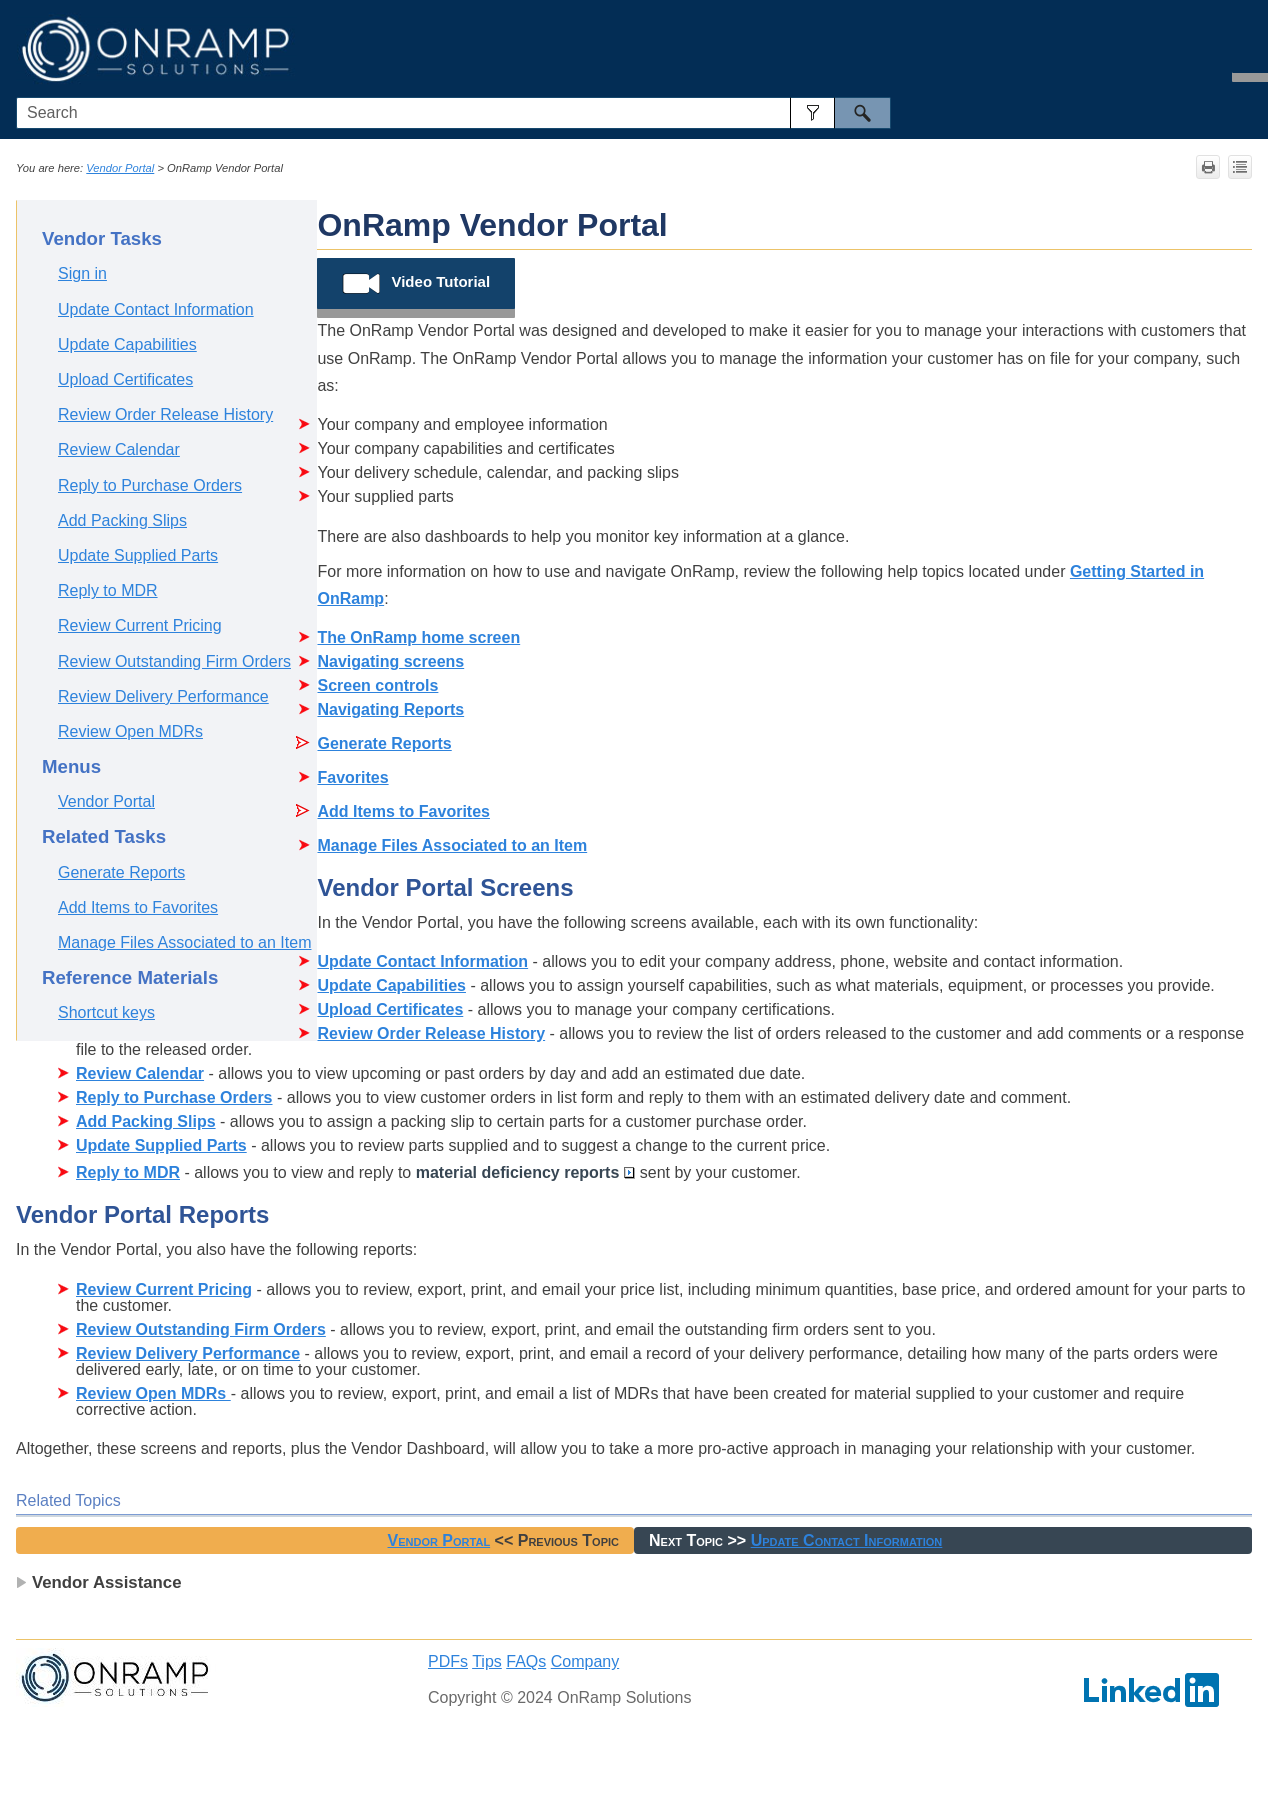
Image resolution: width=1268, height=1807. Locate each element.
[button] (812, 113)
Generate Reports (121, 872)
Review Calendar (119, 449)
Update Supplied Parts (138, 555)
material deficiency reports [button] (526, 1172)
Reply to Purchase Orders (150, 485)
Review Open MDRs (130, 731)
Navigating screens (390, 661)
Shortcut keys (106, 1012)
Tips (487, 1661)
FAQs (526, 1661)
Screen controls (377, 685)
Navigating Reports (390, 709)
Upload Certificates (125, 379)
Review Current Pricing (140, 625)
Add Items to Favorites (138, 907)
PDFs (448, 1661)
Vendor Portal (120, 168)
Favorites (352, 777)
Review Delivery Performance (163, 696)
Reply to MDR (108, 590)
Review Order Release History (165, 414)
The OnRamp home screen (418, 637)
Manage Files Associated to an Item (184, 942)
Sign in (82, 273)
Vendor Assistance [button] (99, 1582)
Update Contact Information (156, 309)
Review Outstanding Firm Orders (174, 661)
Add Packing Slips (122, 520)
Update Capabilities (127, 344)
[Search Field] (453, 113)
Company (585, 1661)
